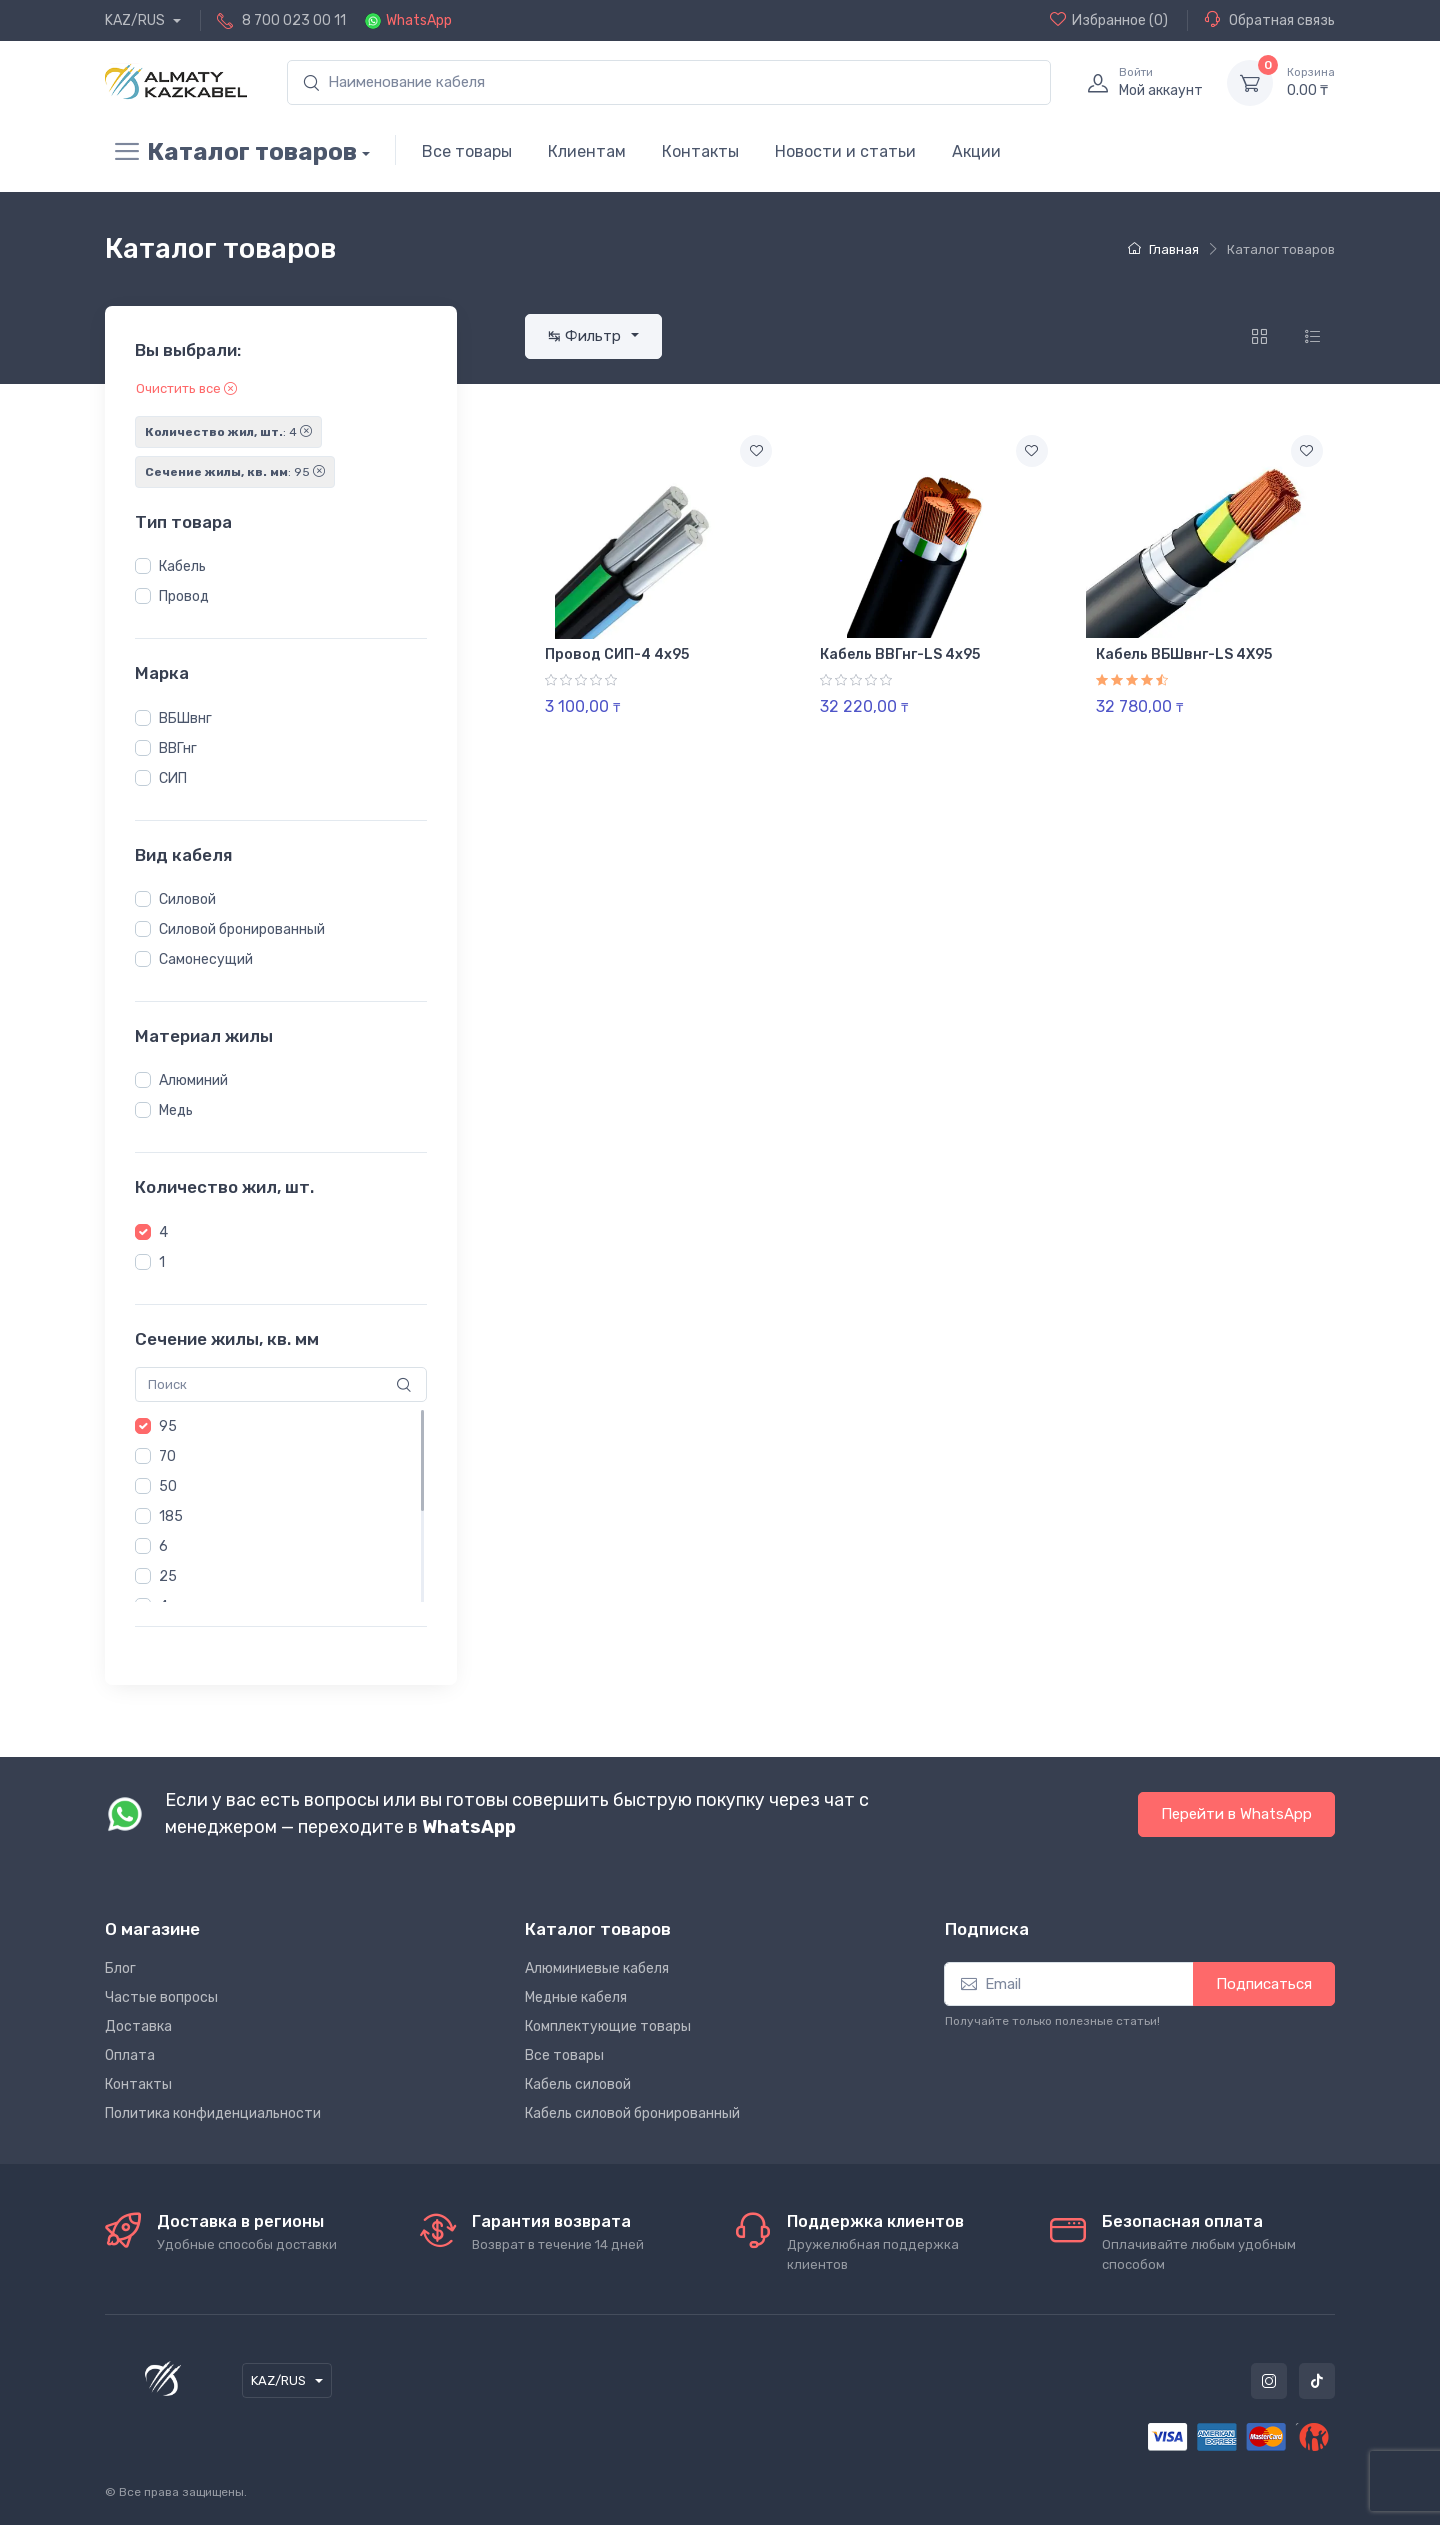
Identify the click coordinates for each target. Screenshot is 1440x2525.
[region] (281, 582)
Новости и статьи (845, 151)
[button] (143, 566)
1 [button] (162, 1262)
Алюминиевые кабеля (597, 1968)
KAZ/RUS (136, 20)
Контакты (700, 151)
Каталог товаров (231, 152)
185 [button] (171, 1516)
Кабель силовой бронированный (632, 2113)
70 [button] (167, 1456)
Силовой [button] (187, 899)
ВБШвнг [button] (185, 718)
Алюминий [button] (193, 1080)
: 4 (228, 432)
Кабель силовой (578, 2084)
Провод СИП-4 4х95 (617, 654)
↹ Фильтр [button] (586, 336)
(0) (1109, 20)
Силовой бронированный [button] (242, 929)
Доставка (138, 2026)
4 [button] (163, 1232)
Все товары (467, 151)
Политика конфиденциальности (213, 2113)
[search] (669, 82)
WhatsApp (419, 20)
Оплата (130, 2055)
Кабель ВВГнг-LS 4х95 (900, 654)
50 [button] (168, 1486)
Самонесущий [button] (206, 959)
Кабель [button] (182, 566)
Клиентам (587, 151)
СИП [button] (173, 778)
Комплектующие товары (608, 2026)
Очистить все (186, 388)
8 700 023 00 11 (294, 20)
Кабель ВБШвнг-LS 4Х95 (1184, 654)
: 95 (235, 472)
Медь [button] (176, 1110)
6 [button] (163, 1546)
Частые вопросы (161, 1997)
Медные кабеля (576, 1997)
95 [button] (168, 1426)
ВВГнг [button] (178, 748)
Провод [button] (184, 596)
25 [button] (168, 1576)
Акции (976, 151)
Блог (120, 1968)
